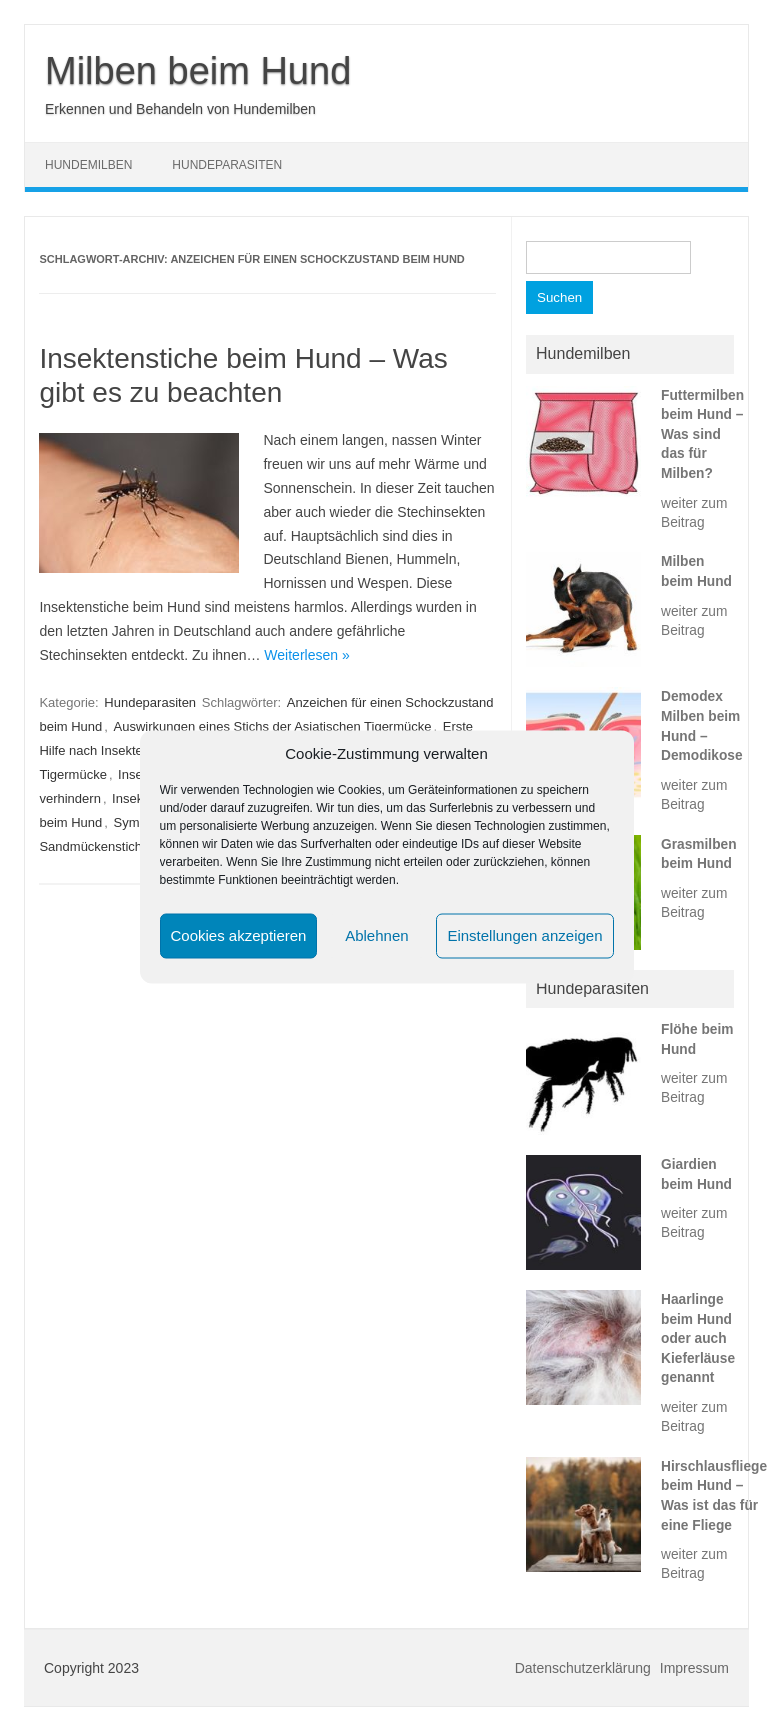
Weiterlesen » (306, 655)
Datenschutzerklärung (583, 1668)
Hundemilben (88, 165)
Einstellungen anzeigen (524, 935)
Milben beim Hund (198, 71)
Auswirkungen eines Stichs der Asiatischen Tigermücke (273, 726)
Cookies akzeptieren (239, 935)
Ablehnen (376, 935)
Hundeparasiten (227, 165)
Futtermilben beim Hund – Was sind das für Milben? (702, 434)
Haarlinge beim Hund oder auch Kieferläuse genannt (698, 1338)
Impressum (694, 1668)
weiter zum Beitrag (694, 513)
